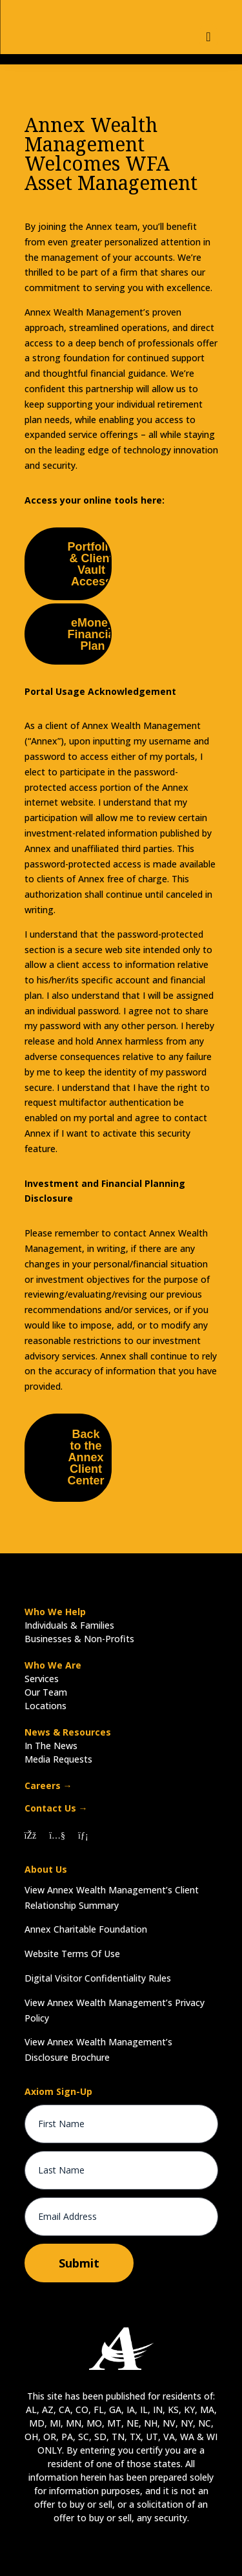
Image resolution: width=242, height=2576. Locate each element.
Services (42, 1678)
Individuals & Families (69, 1625)
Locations (45, 1706)
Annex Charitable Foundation (86, 1929)
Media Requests (58, 1759)
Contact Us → (56, 1808)
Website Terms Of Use (72, 1953)
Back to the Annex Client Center (86, 1457)
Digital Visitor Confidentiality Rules (98, 1978)
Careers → (48, 1785)
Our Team (46, 1692)
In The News (51, 1745)
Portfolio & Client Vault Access (92, 564)
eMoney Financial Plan (93, 634)
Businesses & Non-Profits (79, 1639)
